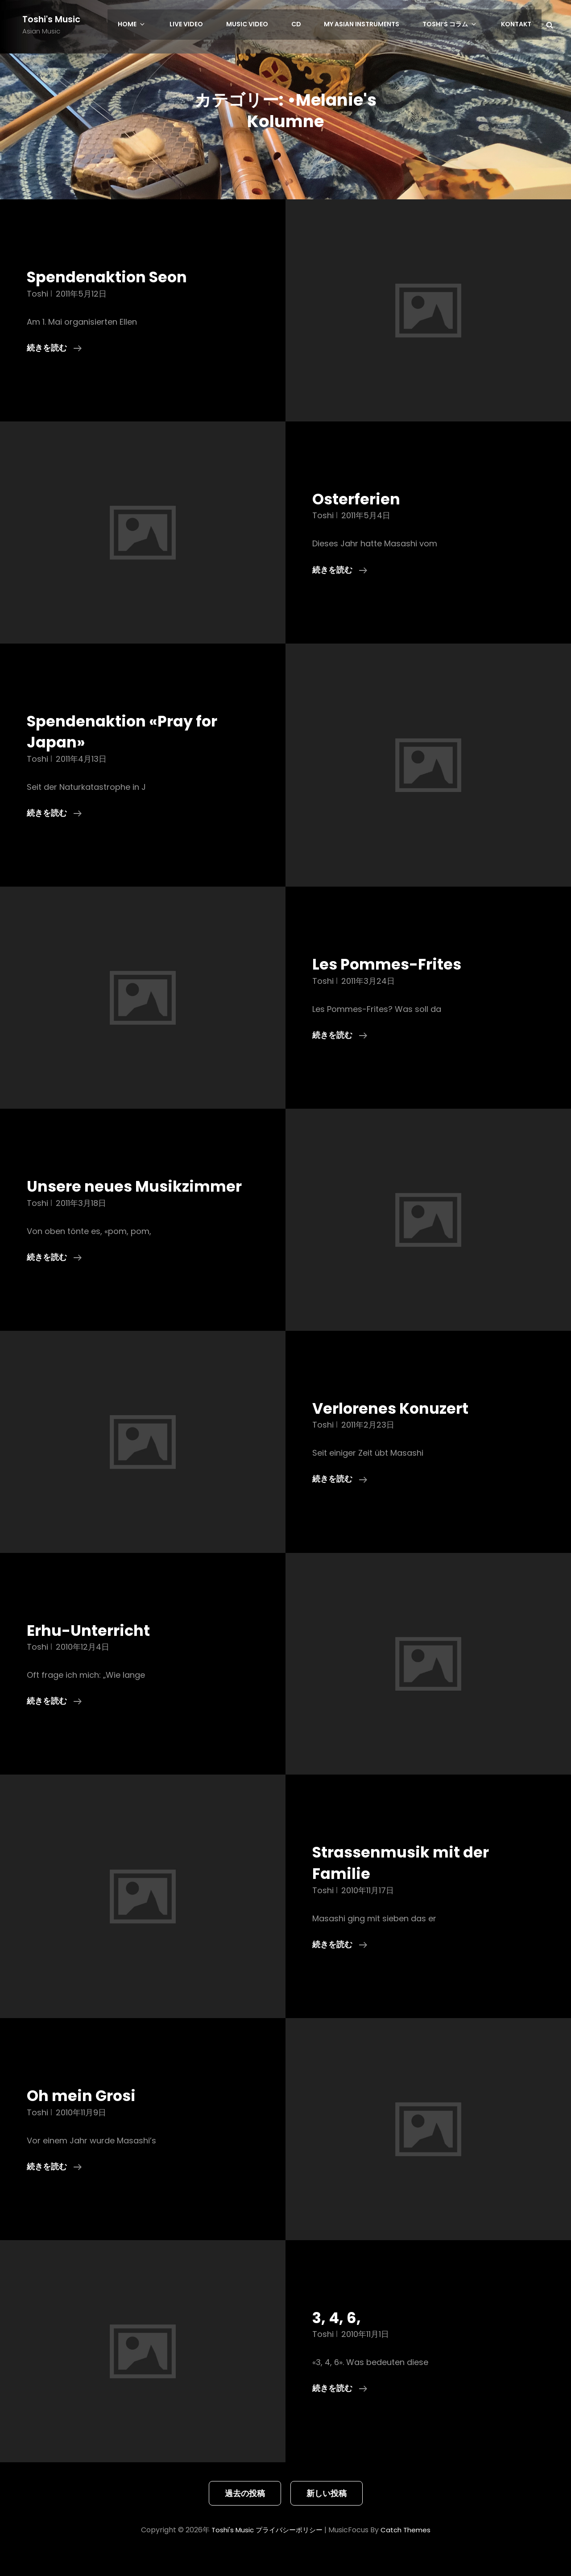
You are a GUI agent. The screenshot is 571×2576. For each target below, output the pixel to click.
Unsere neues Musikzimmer (85, 1196)
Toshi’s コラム (457, 24)
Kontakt (517, 24)
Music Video (263, 24)
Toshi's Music (51, 19)
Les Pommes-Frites (393, 963)
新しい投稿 (326, 2514)
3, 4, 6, (339, 2338)
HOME (157, 24)
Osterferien (360, 498)
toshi (37, 293)
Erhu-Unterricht (94, 1651)
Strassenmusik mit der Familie (408, 1884)
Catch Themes (409, 2551)
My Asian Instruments (372, 24)
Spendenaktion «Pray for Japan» (131, 731)
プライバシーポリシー (289, 2551)
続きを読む (54, 348)
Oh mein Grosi (87, 2116)
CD (309, 24)
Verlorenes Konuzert (398, 1429)
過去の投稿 (245, 2514)
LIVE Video (205, 24)
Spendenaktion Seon (114, 276)
